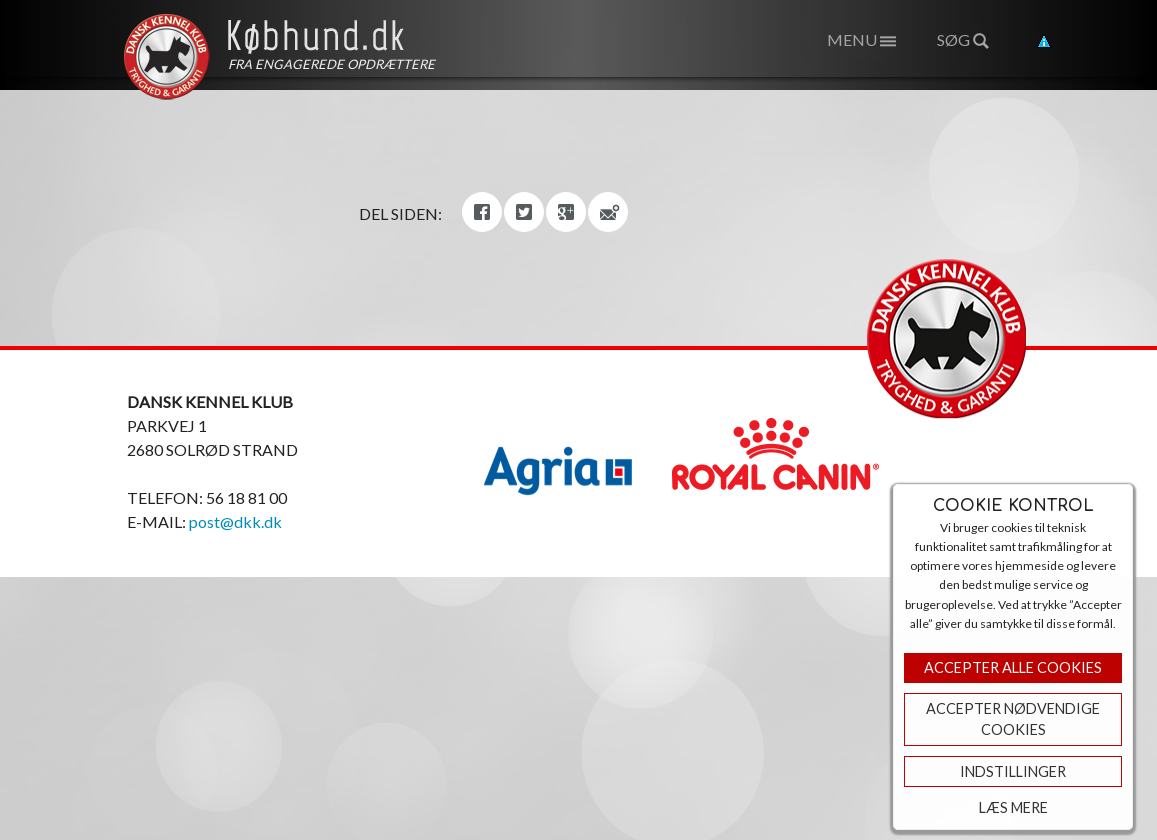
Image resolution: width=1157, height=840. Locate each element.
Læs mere (1013, 807)
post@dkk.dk (235, 521)
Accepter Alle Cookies (1013, 667)
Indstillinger (1013, 771)
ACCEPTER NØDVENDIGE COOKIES (1013, 719)
